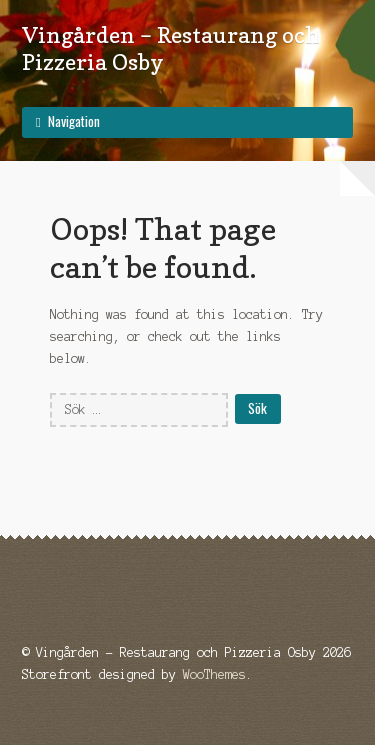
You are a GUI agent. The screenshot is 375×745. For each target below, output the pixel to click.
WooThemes (214, 674)
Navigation (74, 121)
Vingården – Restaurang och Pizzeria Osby (171, 48)
